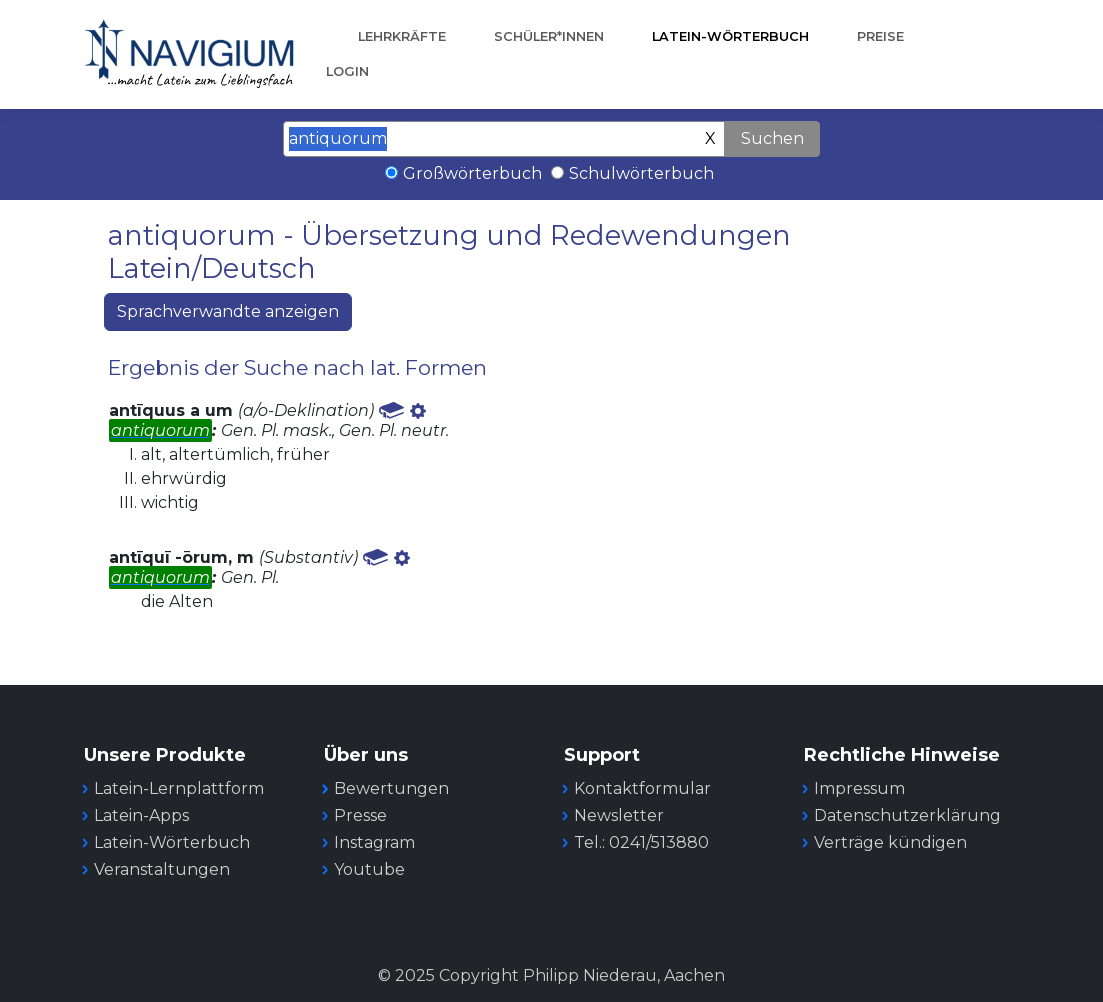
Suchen (772, 138)
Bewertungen (391, 788)
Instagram (374, 842)
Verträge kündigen (890, 842)
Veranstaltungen (162, 869)
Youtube (369, 869)
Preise (880, 36)
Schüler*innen (549, 36)
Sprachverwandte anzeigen (228, 311)
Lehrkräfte (402, 36)
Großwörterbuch (472, 173)
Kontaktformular (642, 788)
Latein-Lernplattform (179, 788)
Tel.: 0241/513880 (641, 842)
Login (347, 71)
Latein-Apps (141, 815)
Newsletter (619, 815)
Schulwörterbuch (641, 173)
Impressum (859, 788)
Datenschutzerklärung (907, 815)
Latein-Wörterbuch (730, 36)
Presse (360, 815)
